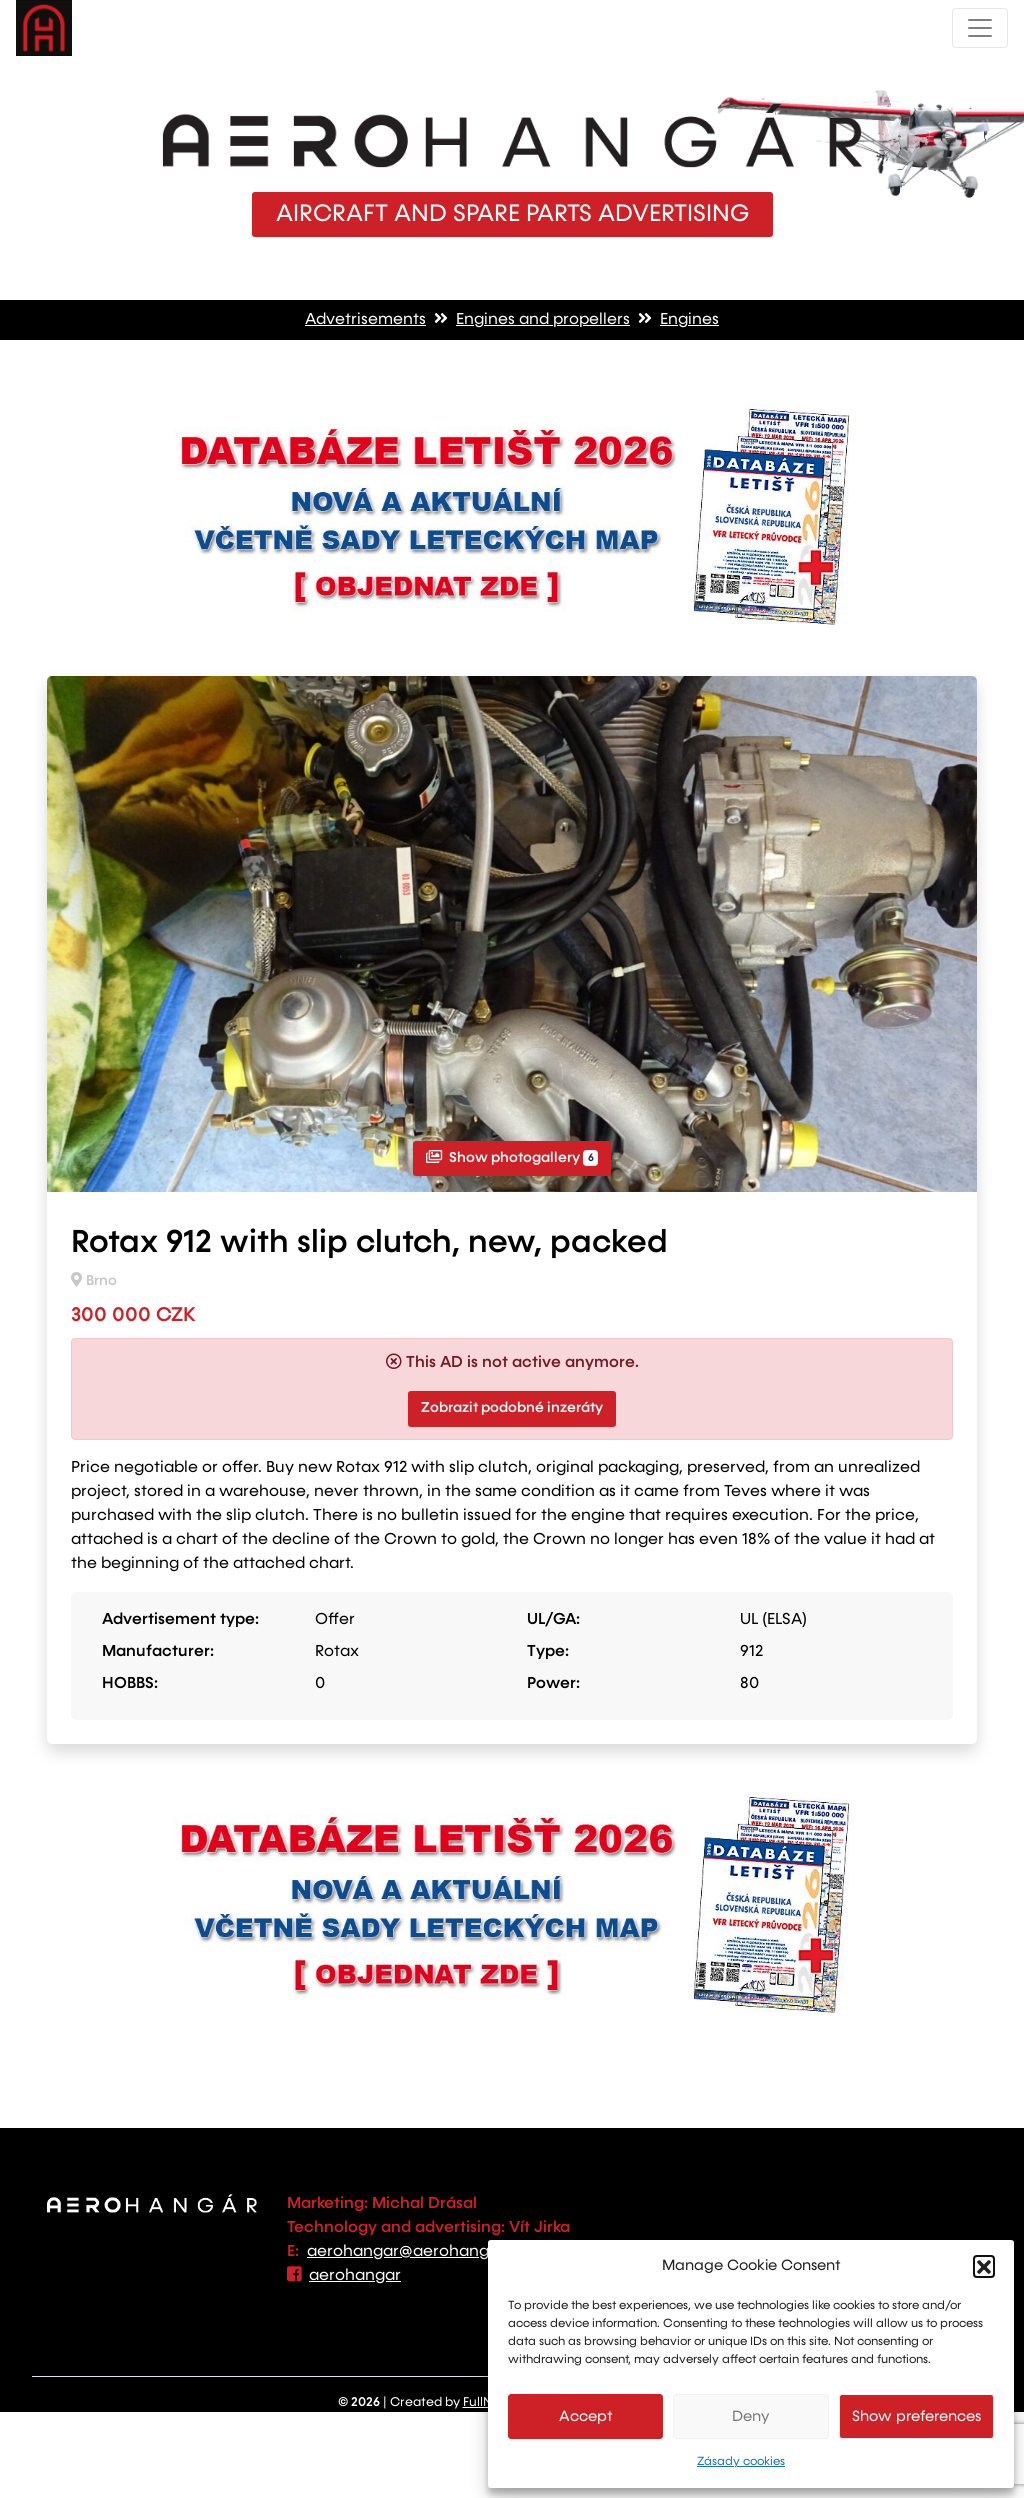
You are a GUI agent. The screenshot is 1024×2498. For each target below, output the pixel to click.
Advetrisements (365, 320)
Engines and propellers (543, 320)
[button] (984, 2266)
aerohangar (355, 2276)
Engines (689, 320)
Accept (586, 2416)
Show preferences (916, 2416)
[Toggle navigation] (980, 28)
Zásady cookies (741, 2462)
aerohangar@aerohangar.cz (416, 2252)
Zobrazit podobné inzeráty (512, 1408)
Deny (751, 2416)
